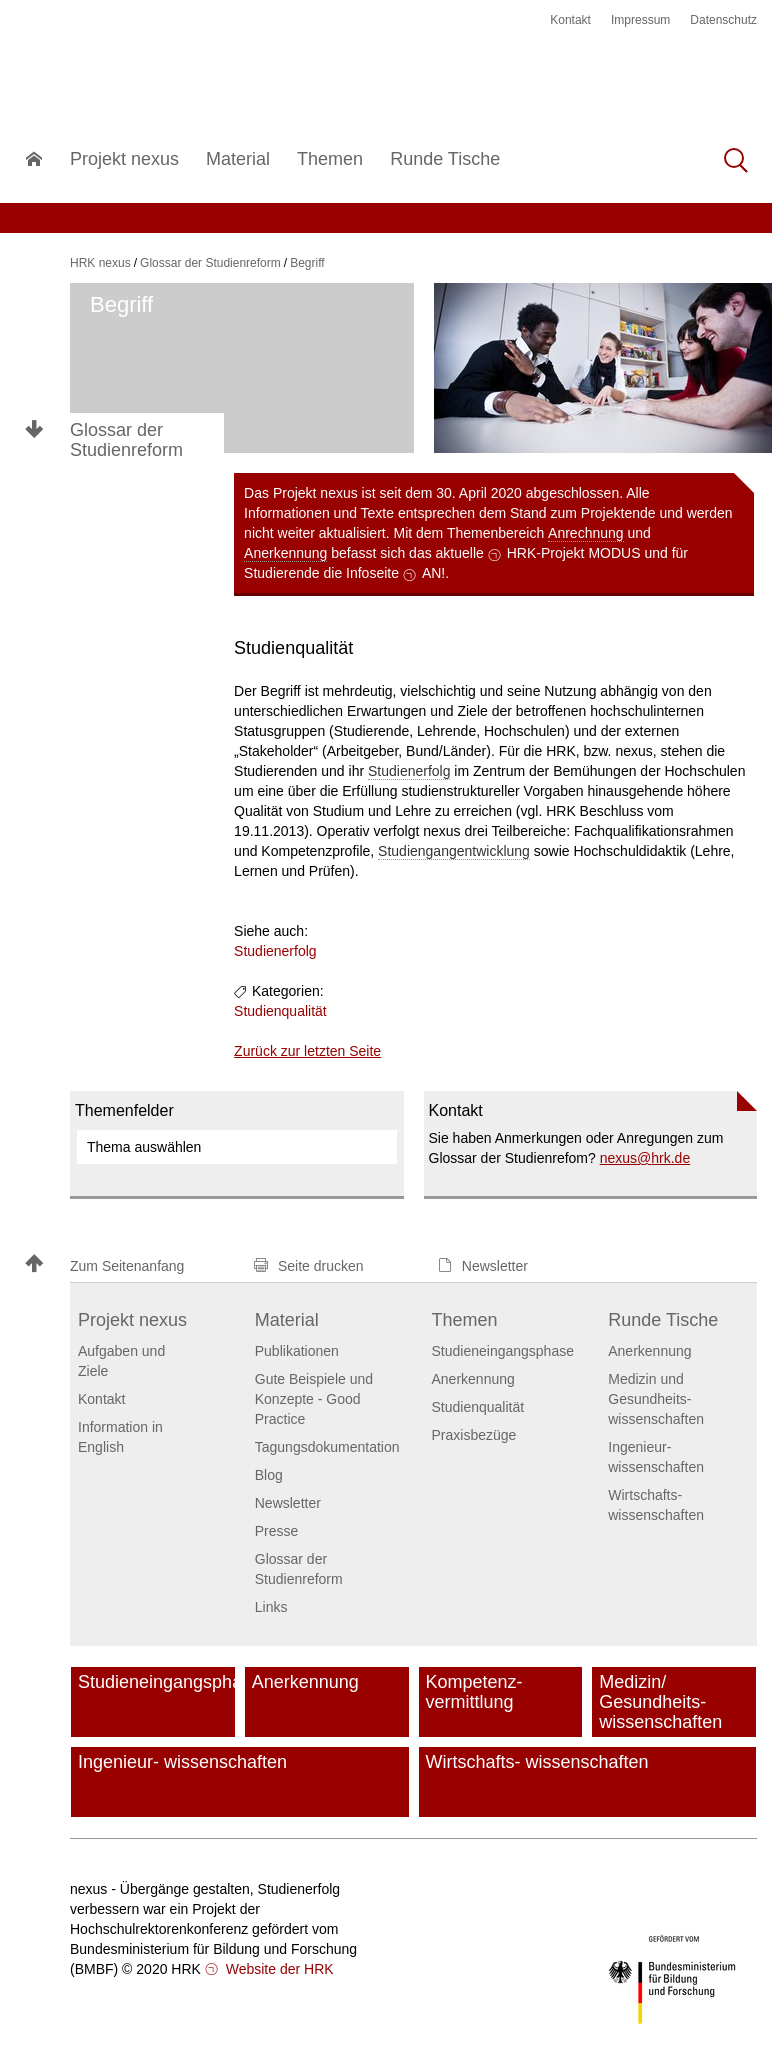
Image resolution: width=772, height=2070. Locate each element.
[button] (130, 1265)
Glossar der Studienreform (126, 440)
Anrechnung (586, 533)
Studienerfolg (409, 771)
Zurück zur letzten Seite (307, 1051)
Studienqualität (280, 1011)
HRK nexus (100, 263)
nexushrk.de (645, 1158)
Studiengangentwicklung (454, 851)
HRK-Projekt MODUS (574, 553)
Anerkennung (285, 553)
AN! (433, 573)
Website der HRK (278, 1969)
